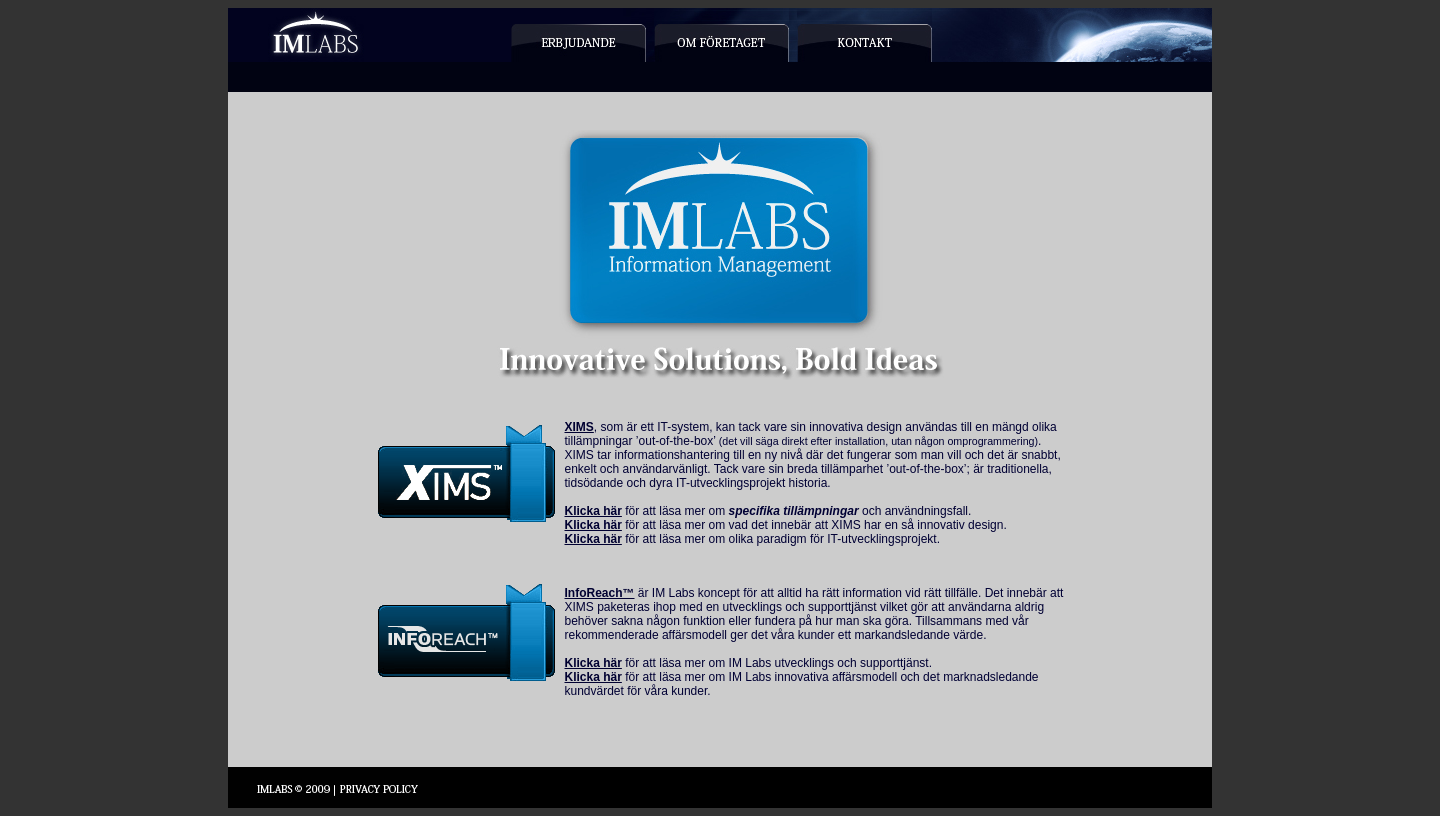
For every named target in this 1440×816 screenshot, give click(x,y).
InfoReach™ (600, 593)
